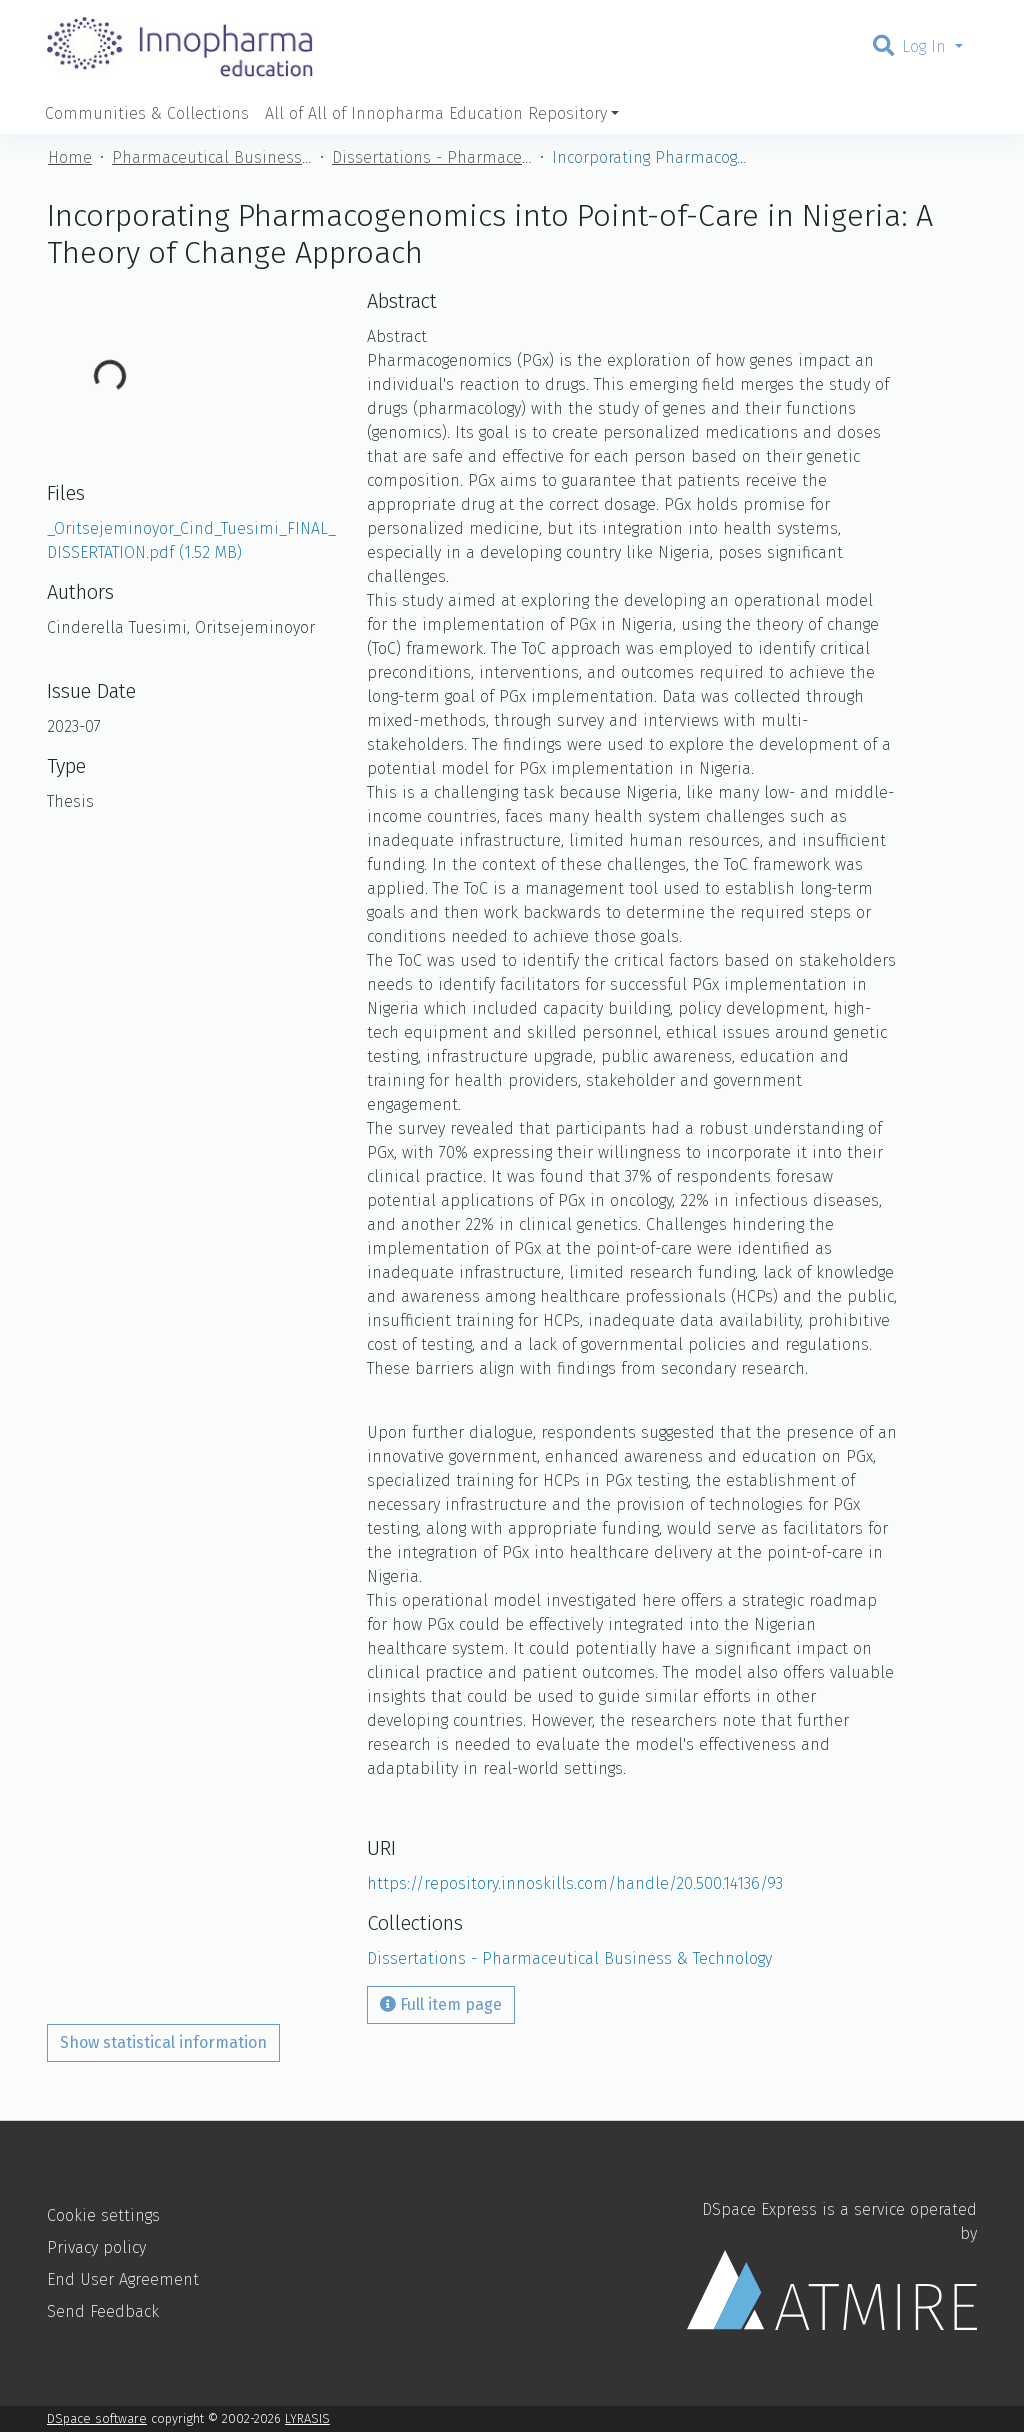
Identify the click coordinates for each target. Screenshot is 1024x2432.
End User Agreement (123, 2279)
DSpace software (97, 2418)
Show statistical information (163, 2042)
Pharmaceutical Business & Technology (212, 157)
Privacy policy (96, 2247)
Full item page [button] (441, 2004)
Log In (926, 46)
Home (70, 157)
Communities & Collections (147, 113)
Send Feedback (103, 2311)
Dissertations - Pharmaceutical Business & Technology (432, 157)
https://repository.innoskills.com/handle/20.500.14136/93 (575, 1883)
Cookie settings (103, 2215)
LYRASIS (307, 2418)
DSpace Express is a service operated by (832, 2265)
